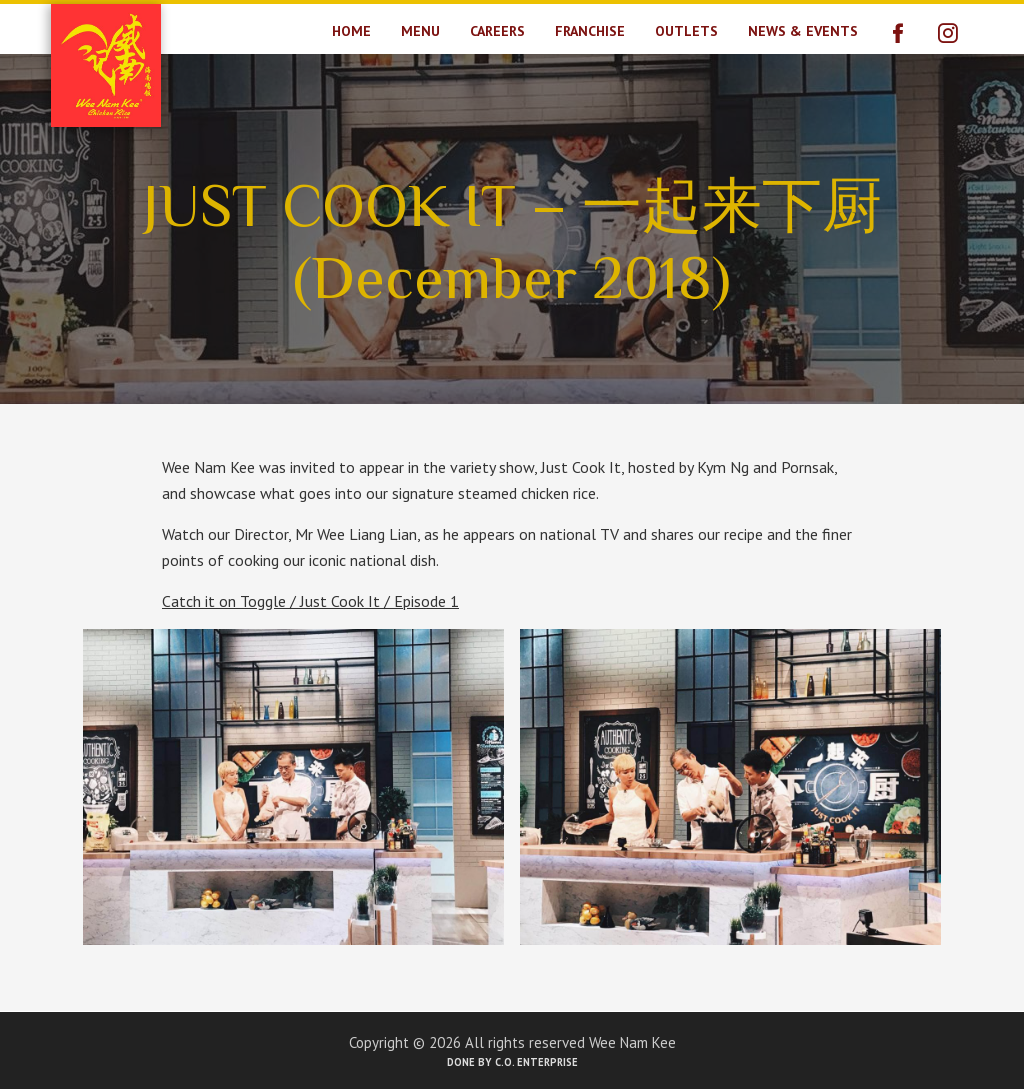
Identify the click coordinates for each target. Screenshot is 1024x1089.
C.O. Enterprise (536, 1062)
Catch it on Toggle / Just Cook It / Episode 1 (310, 601)
